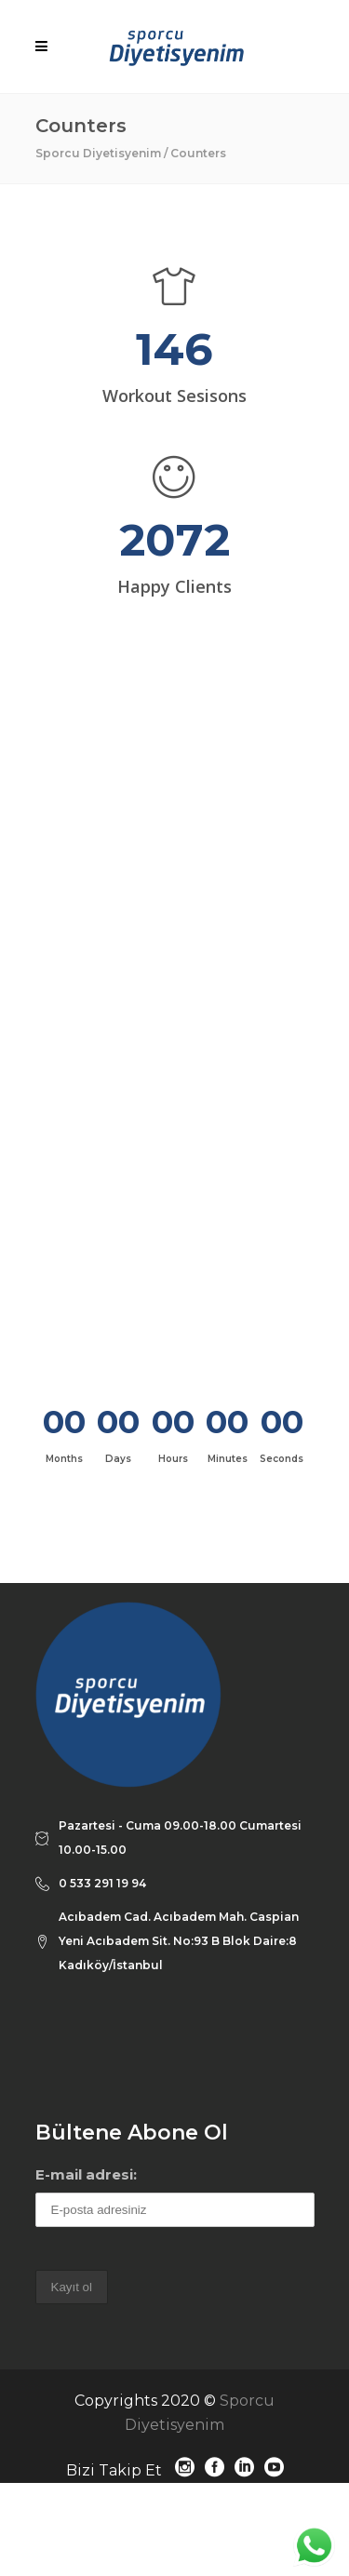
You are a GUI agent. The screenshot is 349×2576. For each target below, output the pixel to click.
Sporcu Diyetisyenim (98, 153)
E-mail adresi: (86, 2174)
